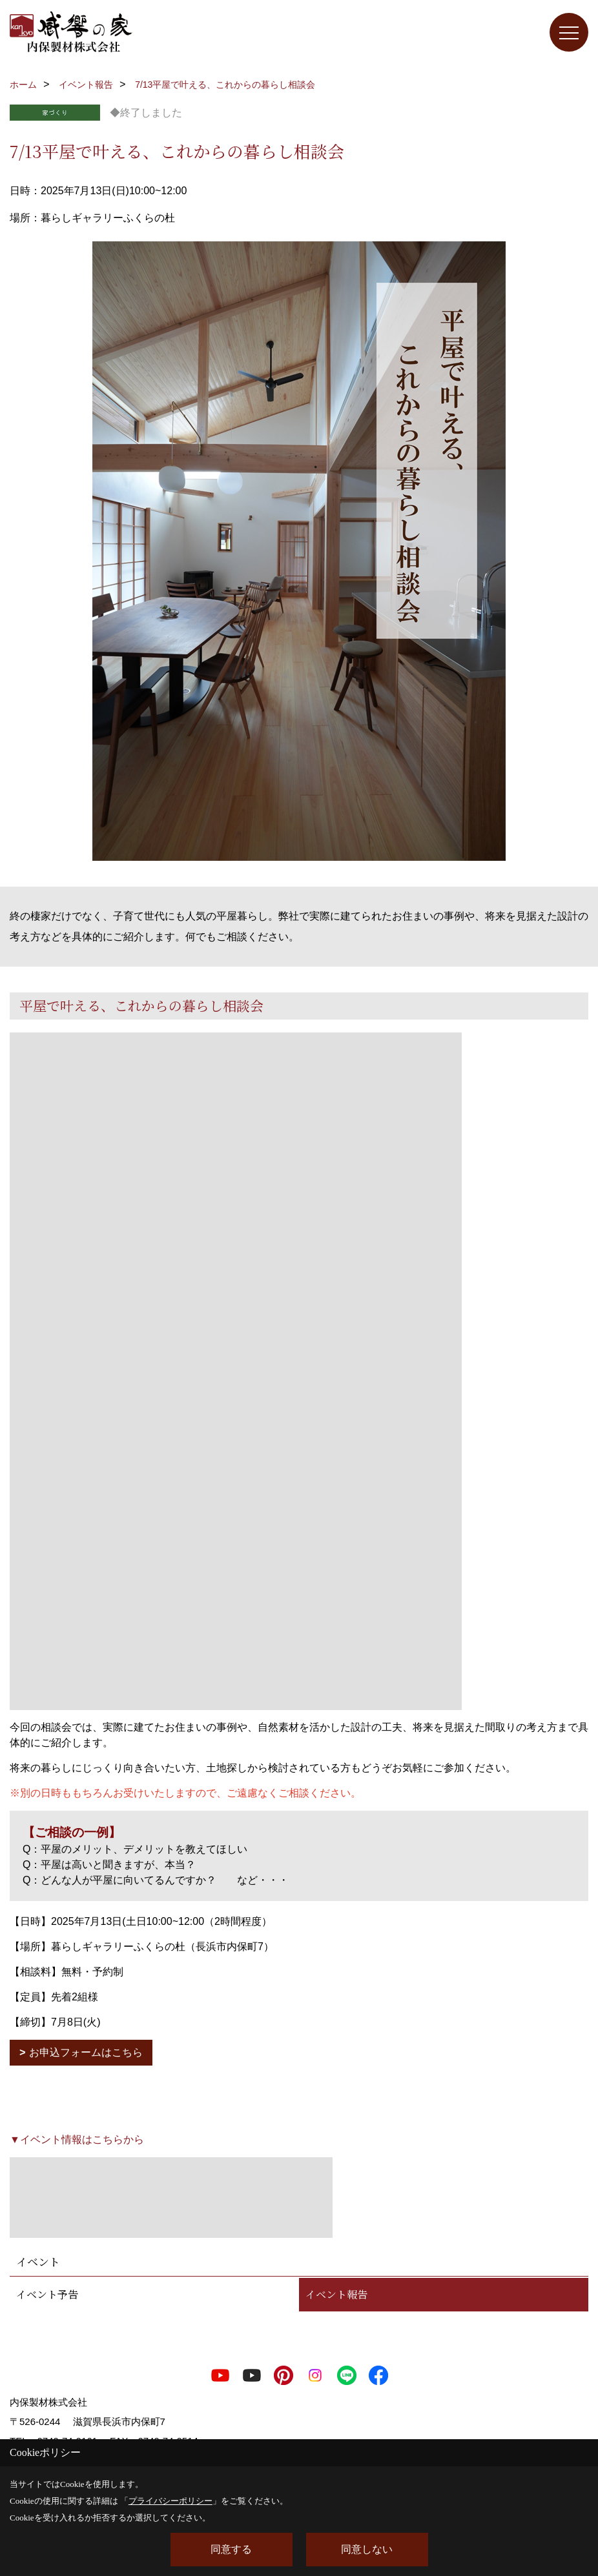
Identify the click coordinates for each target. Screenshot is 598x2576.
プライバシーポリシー (170, 2501)
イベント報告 (336, 2294)
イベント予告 (47, 2294)
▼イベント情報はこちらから (77, 2139)
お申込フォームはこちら (86, 2052)
